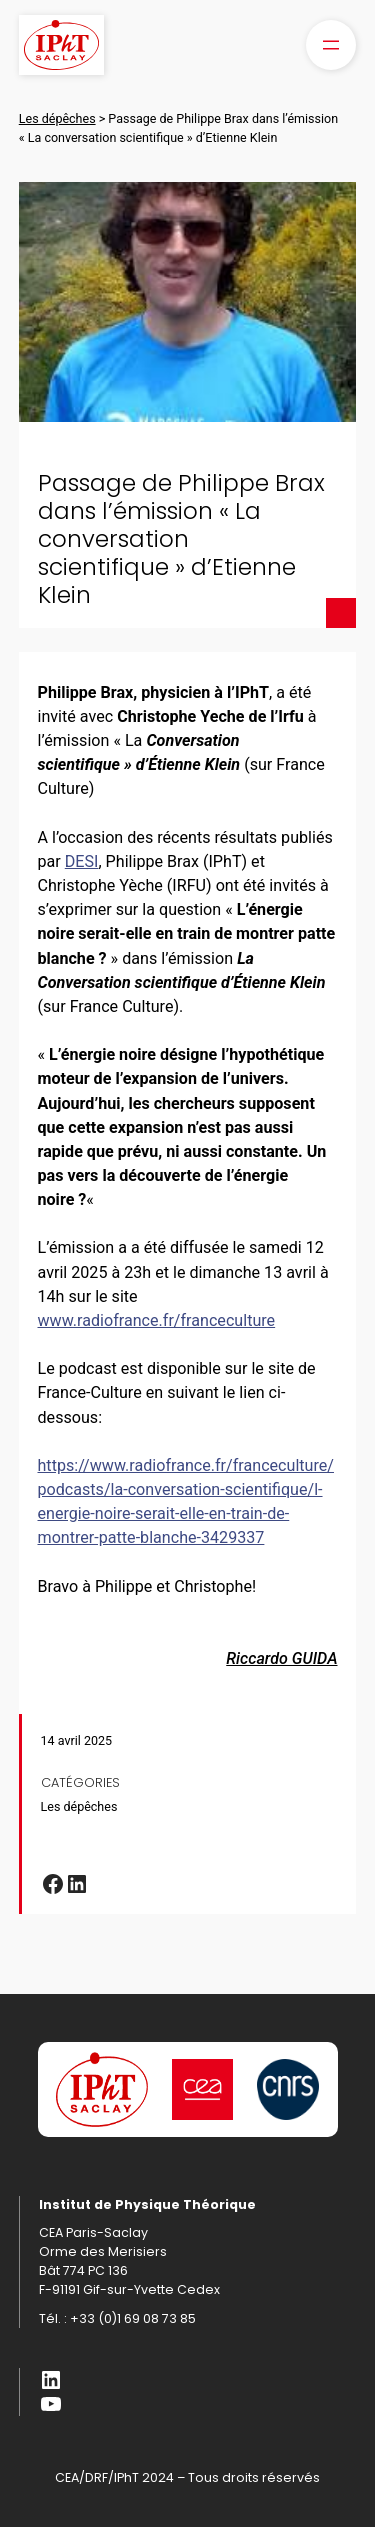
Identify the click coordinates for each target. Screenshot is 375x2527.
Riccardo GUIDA (281, 1658)
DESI (82, 861)
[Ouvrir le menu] (331, 45)
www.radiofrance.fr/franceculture (157, 1320)
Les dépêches (79, 1806)
